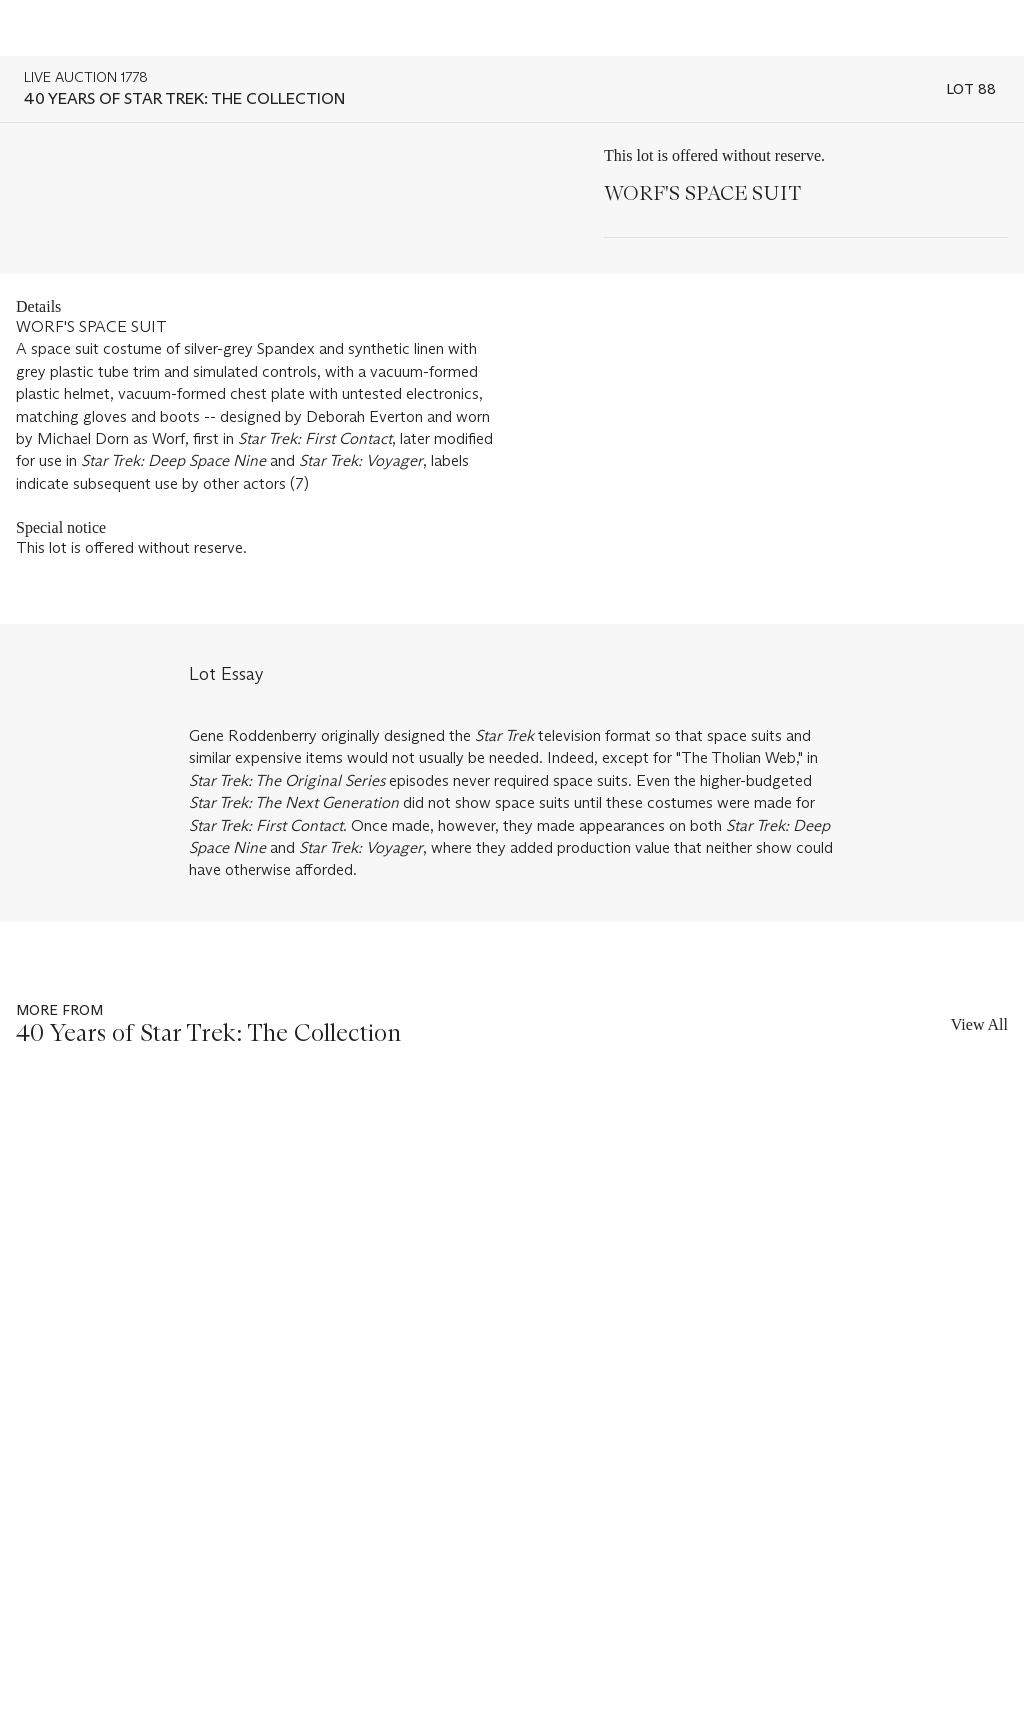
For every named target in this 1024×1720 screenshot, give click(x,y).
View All (979, 1024)
